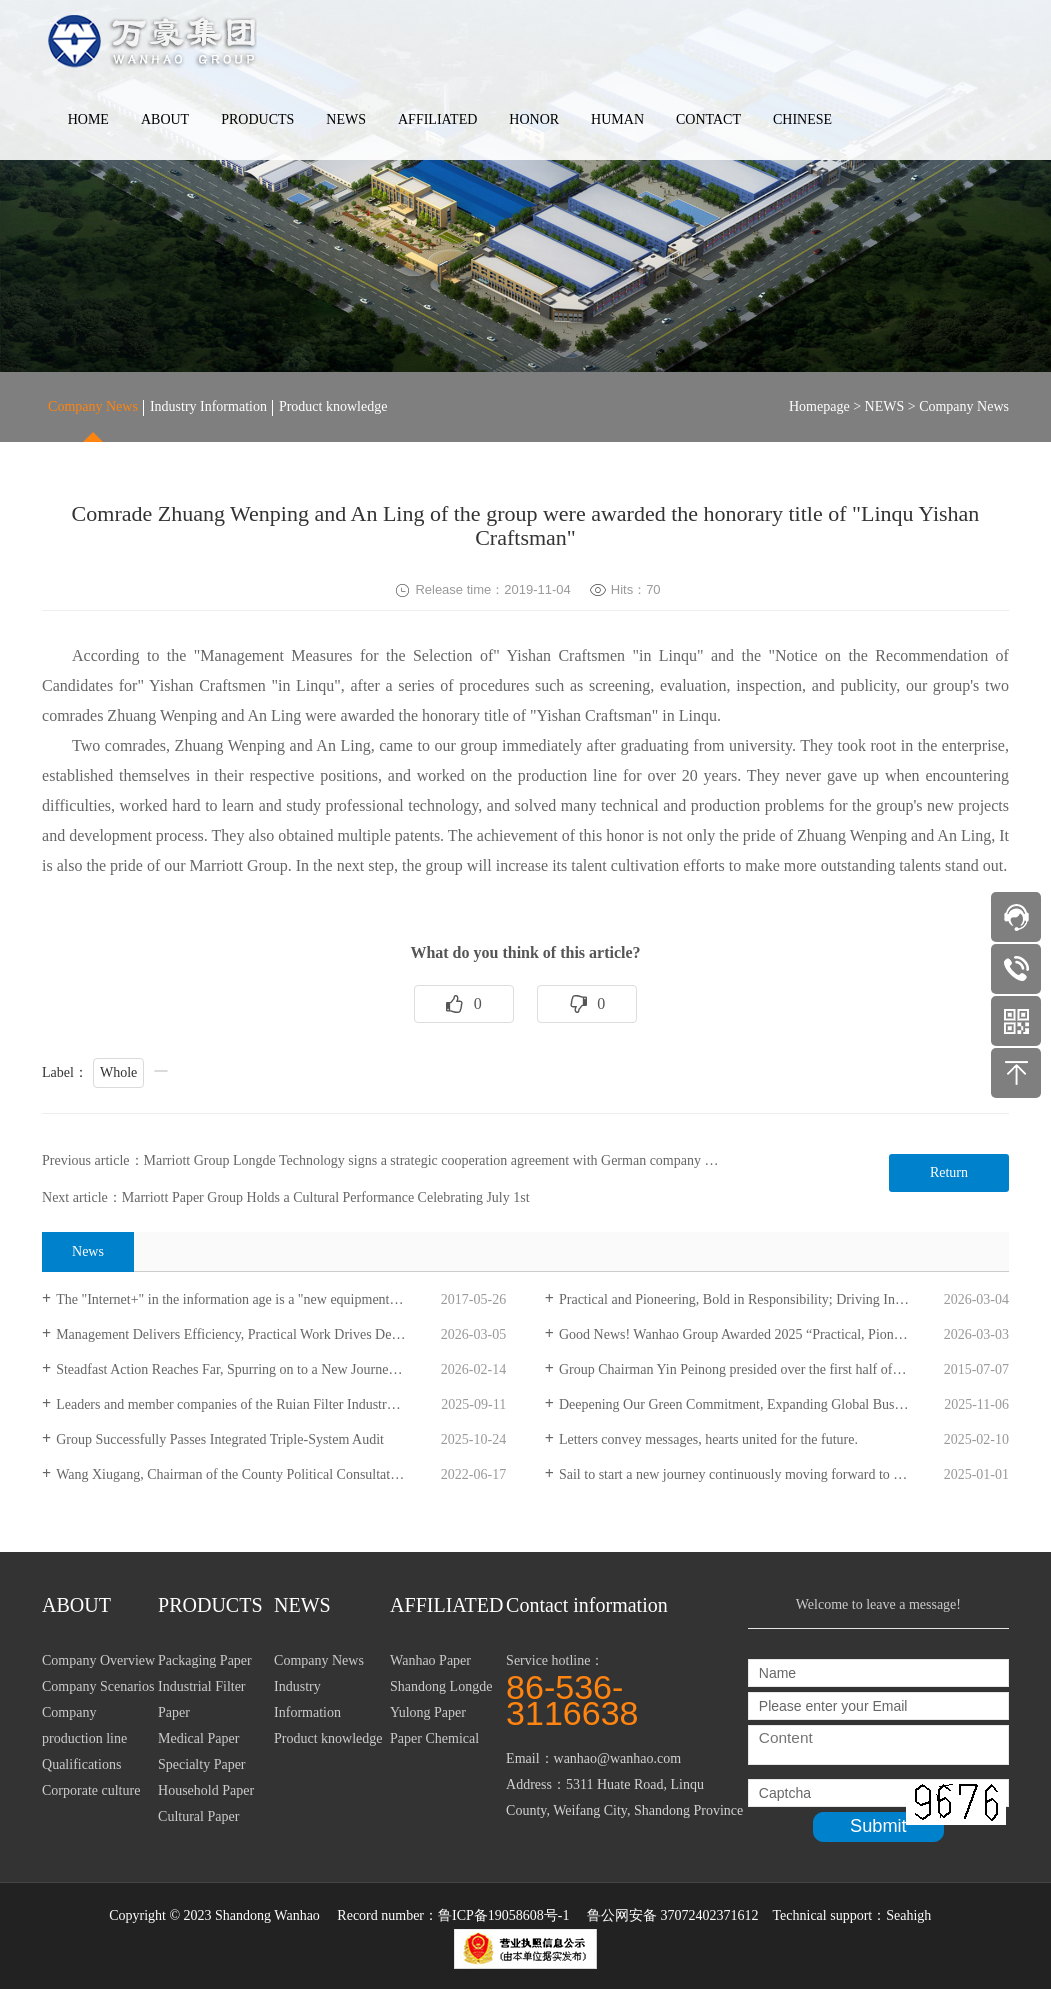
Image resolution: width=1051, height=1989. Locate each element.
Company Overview (98, 1660)
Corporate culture (91, 1790)
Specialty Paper (201, 1764)
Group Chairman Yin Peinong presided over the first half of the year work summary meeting (784, 1369)
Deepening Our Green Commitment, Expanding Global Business (741, 1404)
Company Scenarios (98, 1686)
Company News (93, 406)
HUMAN (617, 119)
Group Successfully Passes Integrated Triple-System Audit (220, 1439)
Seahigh (908, 1915)
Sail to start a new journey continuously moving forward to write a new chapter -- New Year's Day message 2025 (784, 1474)
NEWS (346, 119)
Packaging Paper (205, 1660)
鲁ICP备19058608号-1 (503, 1915)
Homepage (819, 406)
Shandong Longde (441, 1686)
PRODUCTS (257, 119)
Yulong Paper (428, 1712)
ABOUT (165, 119)
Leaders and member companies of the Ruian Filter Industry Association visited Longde (281, 1404)
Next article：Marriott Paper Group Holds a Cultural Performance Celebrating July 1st (286, 1197)
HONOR (534, 119)
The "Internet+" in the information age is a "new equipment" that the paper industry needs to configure (281, 1299)
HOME (88, 119)
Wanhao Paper (430, 1660)
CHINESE (802, 119)
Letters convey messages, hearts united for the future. (708, 1439)
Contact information (587, 1605)
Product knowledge (333, 406)
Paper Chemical (434, 1738)
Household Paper (206, 1790)
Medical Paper (198, 1738)
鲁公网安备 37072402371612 (673, 1915)
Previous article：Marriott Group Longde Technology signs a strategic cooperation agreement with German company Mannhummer (413, 1160)
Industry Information (208, 406)
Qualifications (81, 1764)
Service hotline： (627, 1689)
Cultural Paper (198, 1816)
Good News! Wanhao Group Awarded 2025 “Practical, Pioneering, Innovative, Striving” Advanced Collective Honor (784, 1334)
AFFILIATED (437, 119)
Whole (118, 1072)
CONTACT (708, 119)
